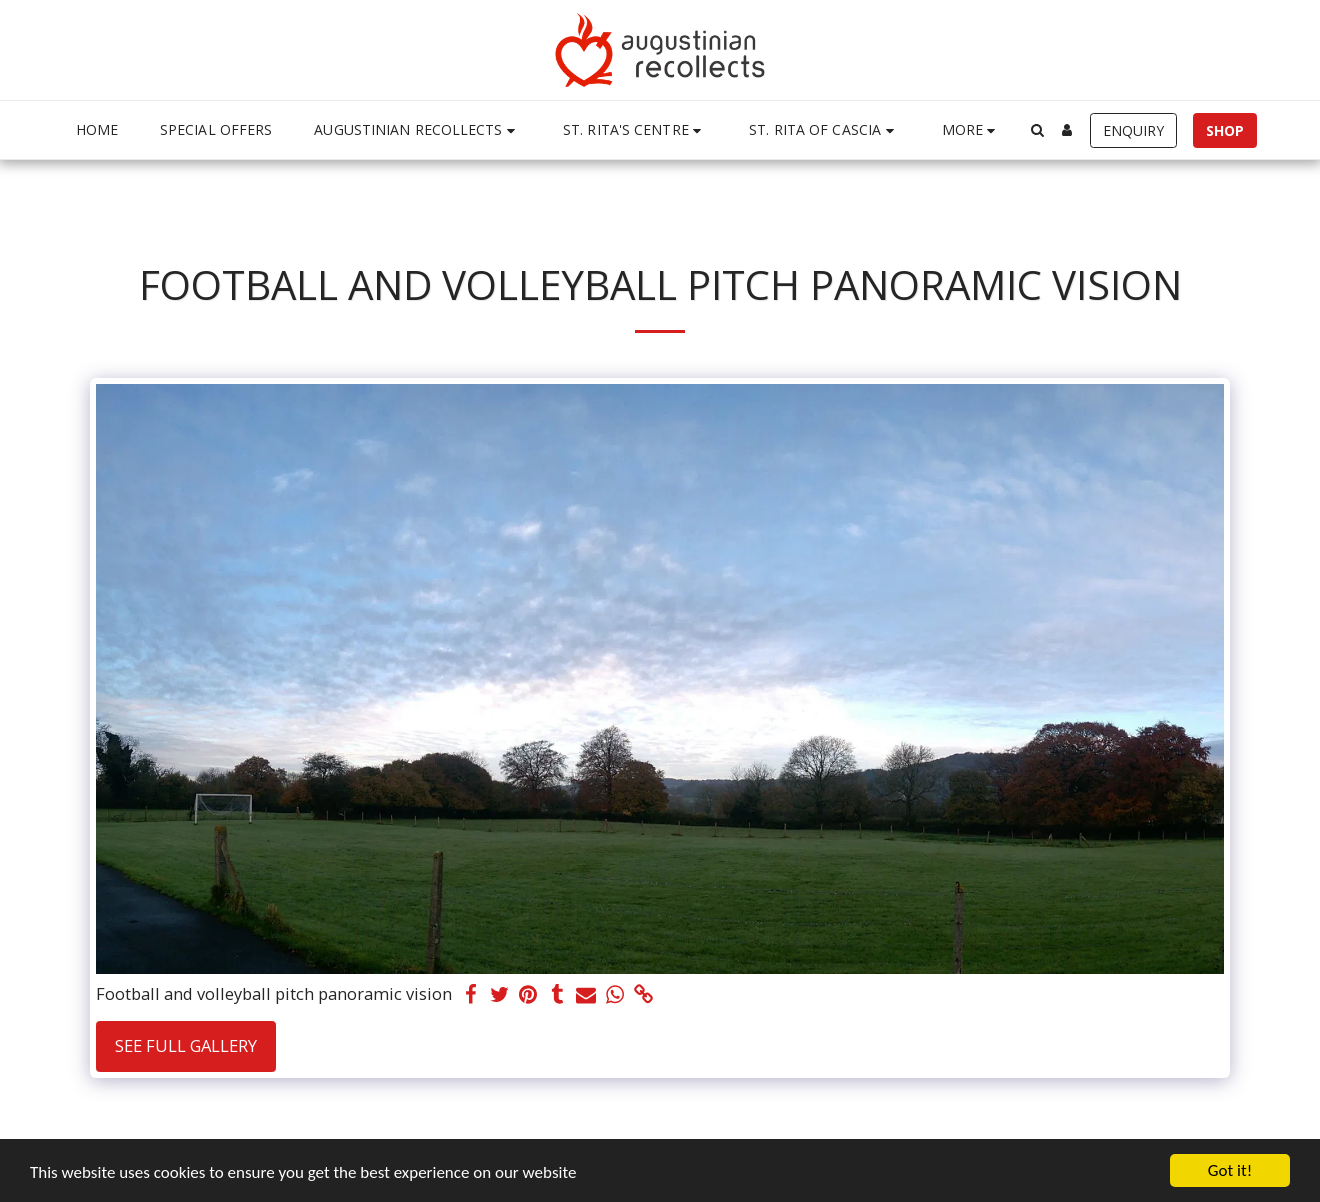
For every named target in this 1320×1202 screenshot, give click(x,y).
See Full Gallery (186, 1045)
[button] (417, 130)
